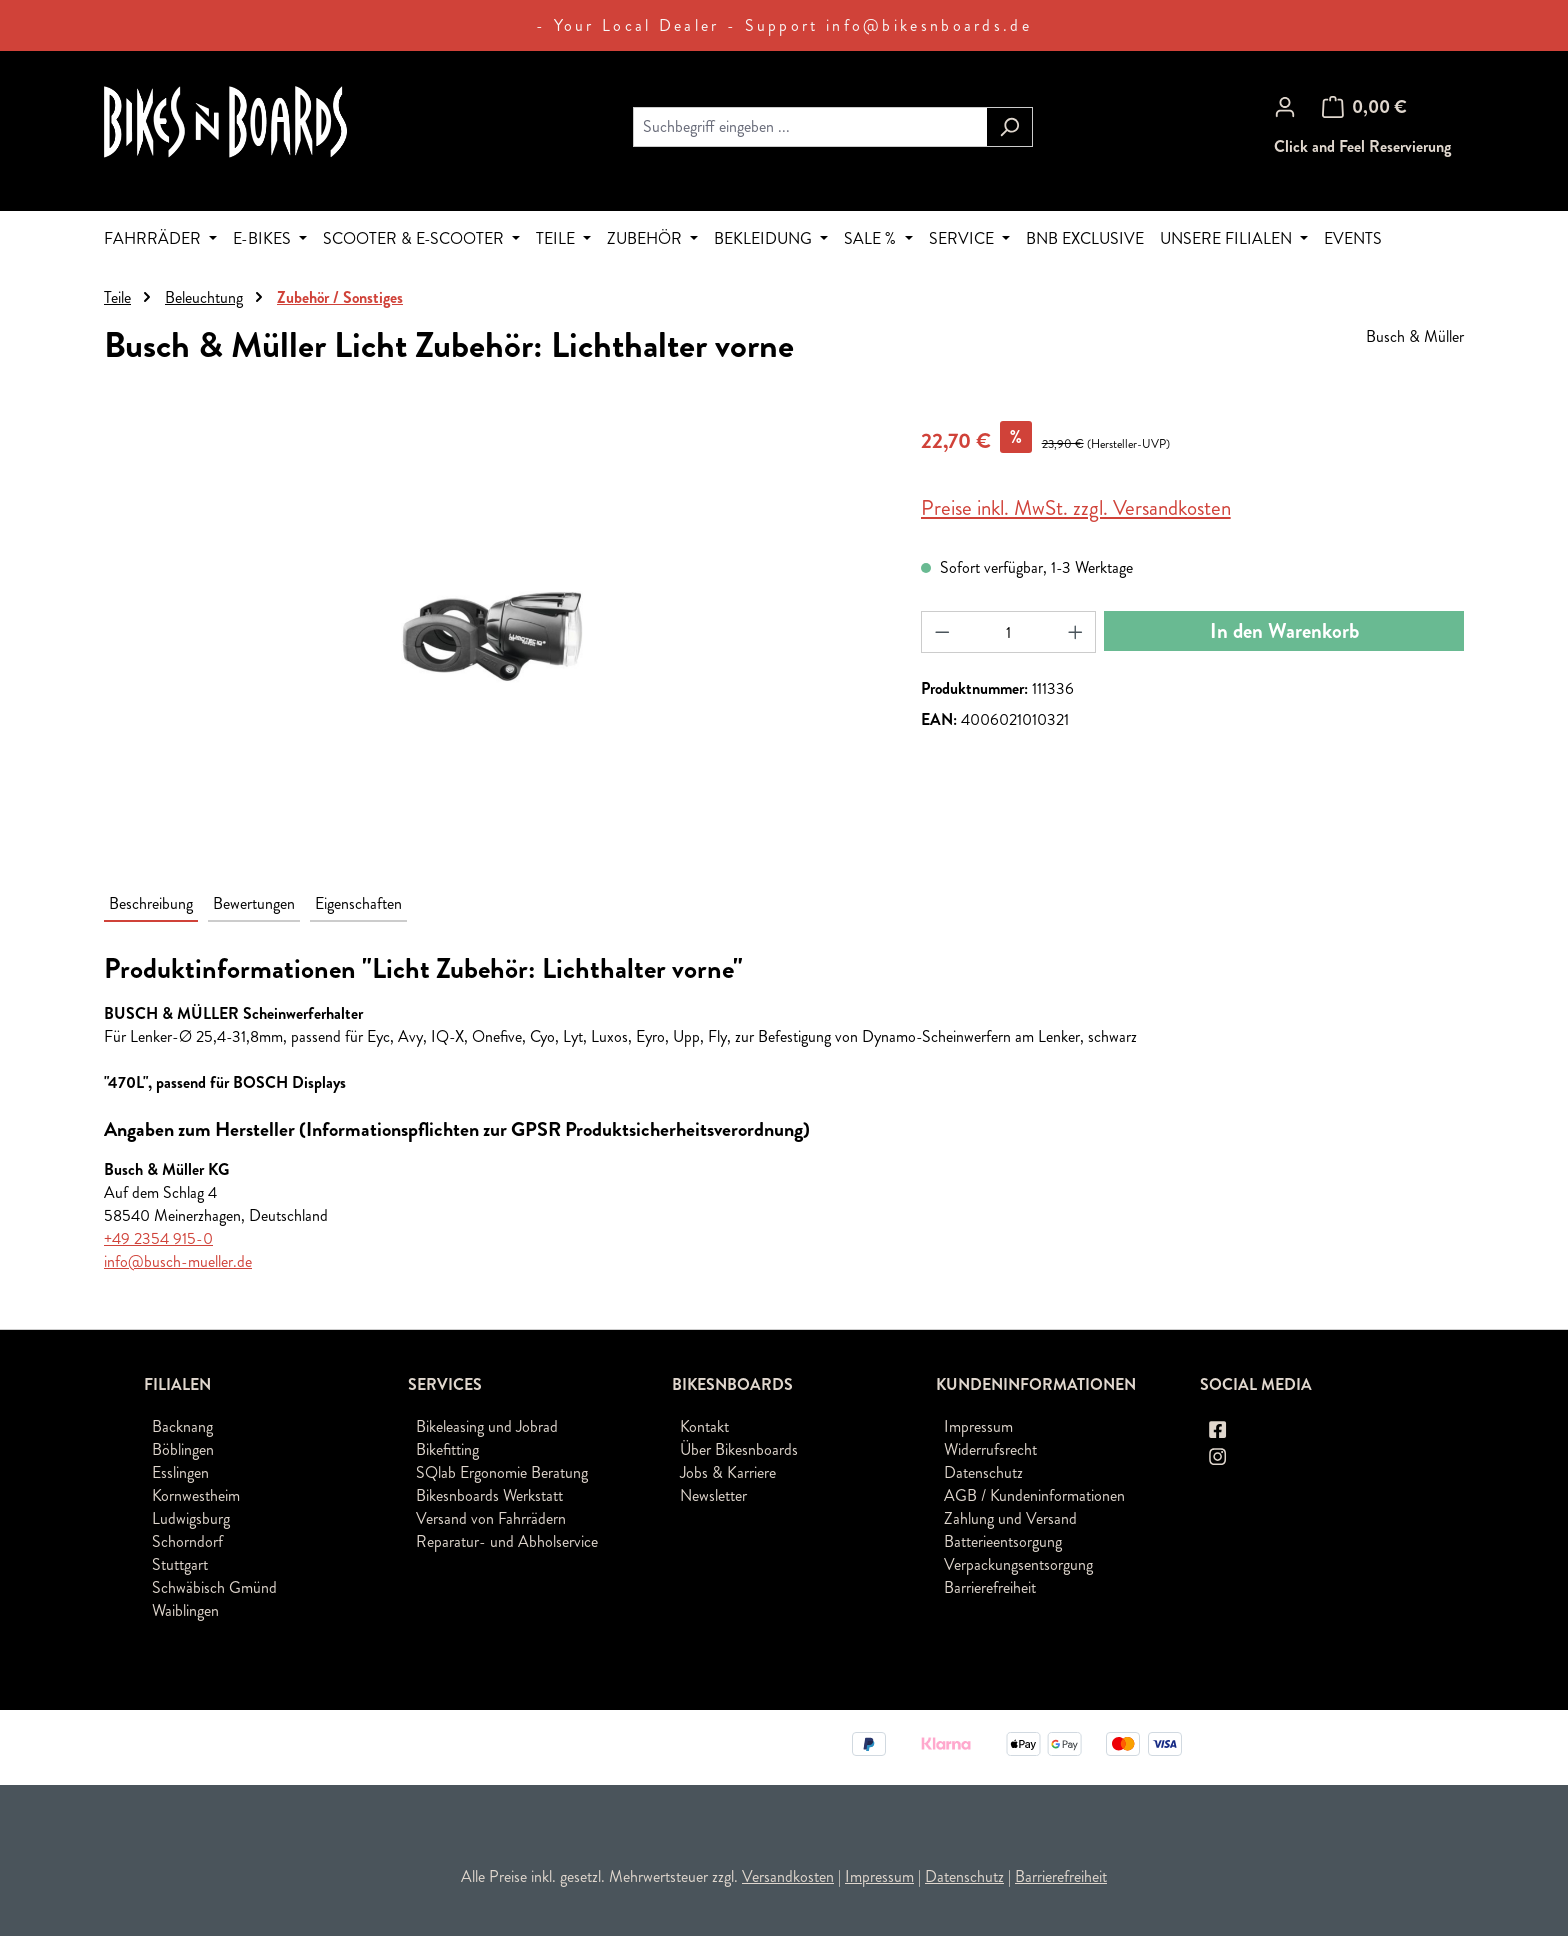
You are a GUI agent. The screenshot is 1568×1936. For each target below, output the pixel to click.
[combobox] (810, 127)
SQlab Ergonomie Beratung (502, 1472)
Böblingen (183, 1449)
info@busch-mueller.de (178, 1261)
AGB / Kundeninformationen (1034, 1495)
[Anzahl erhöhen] (1076, 632)
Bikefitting (447, 1449)
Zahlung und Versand (1010, 1518)
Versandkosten (788, 1876)
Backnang (182, 1426)
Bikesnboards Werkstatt (489, 1495)
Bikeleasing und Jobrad (487, 1426)
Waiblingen (185, 1610)
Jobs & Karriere (728, 1472)
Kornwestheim (196, 1495)
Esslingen (180, 1472)
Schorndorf (187, 1541)
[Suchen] (1009, 127)
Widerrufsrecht (990, 1449)
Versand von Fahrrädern (491, 1518)
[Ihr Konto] (1285, 107)
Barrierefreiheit (990, 1587)
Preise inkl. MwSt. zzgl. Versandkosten (1076, 508)
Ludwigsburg (191, 1518)
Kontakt (704, 1426)
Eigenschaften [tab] (358, 903)
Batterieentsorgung (1003, 1541)
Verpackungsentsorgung (1018, 1564)
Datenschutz (983, 1472)
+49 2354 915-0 (158, 1238)
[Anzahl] (1008, 632)
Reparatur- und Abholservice (507, 1541)
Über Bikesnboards (739, 1449)
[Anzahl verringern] (942, 632)
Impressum (978, 1426)
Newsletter (713, 1495)
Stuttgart (180, 1564)
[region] (492, 636)
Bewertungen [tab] (254, 903)
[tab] (151, 904)
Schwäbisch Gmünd (214, 1587)
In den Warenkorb (1284, 631)
